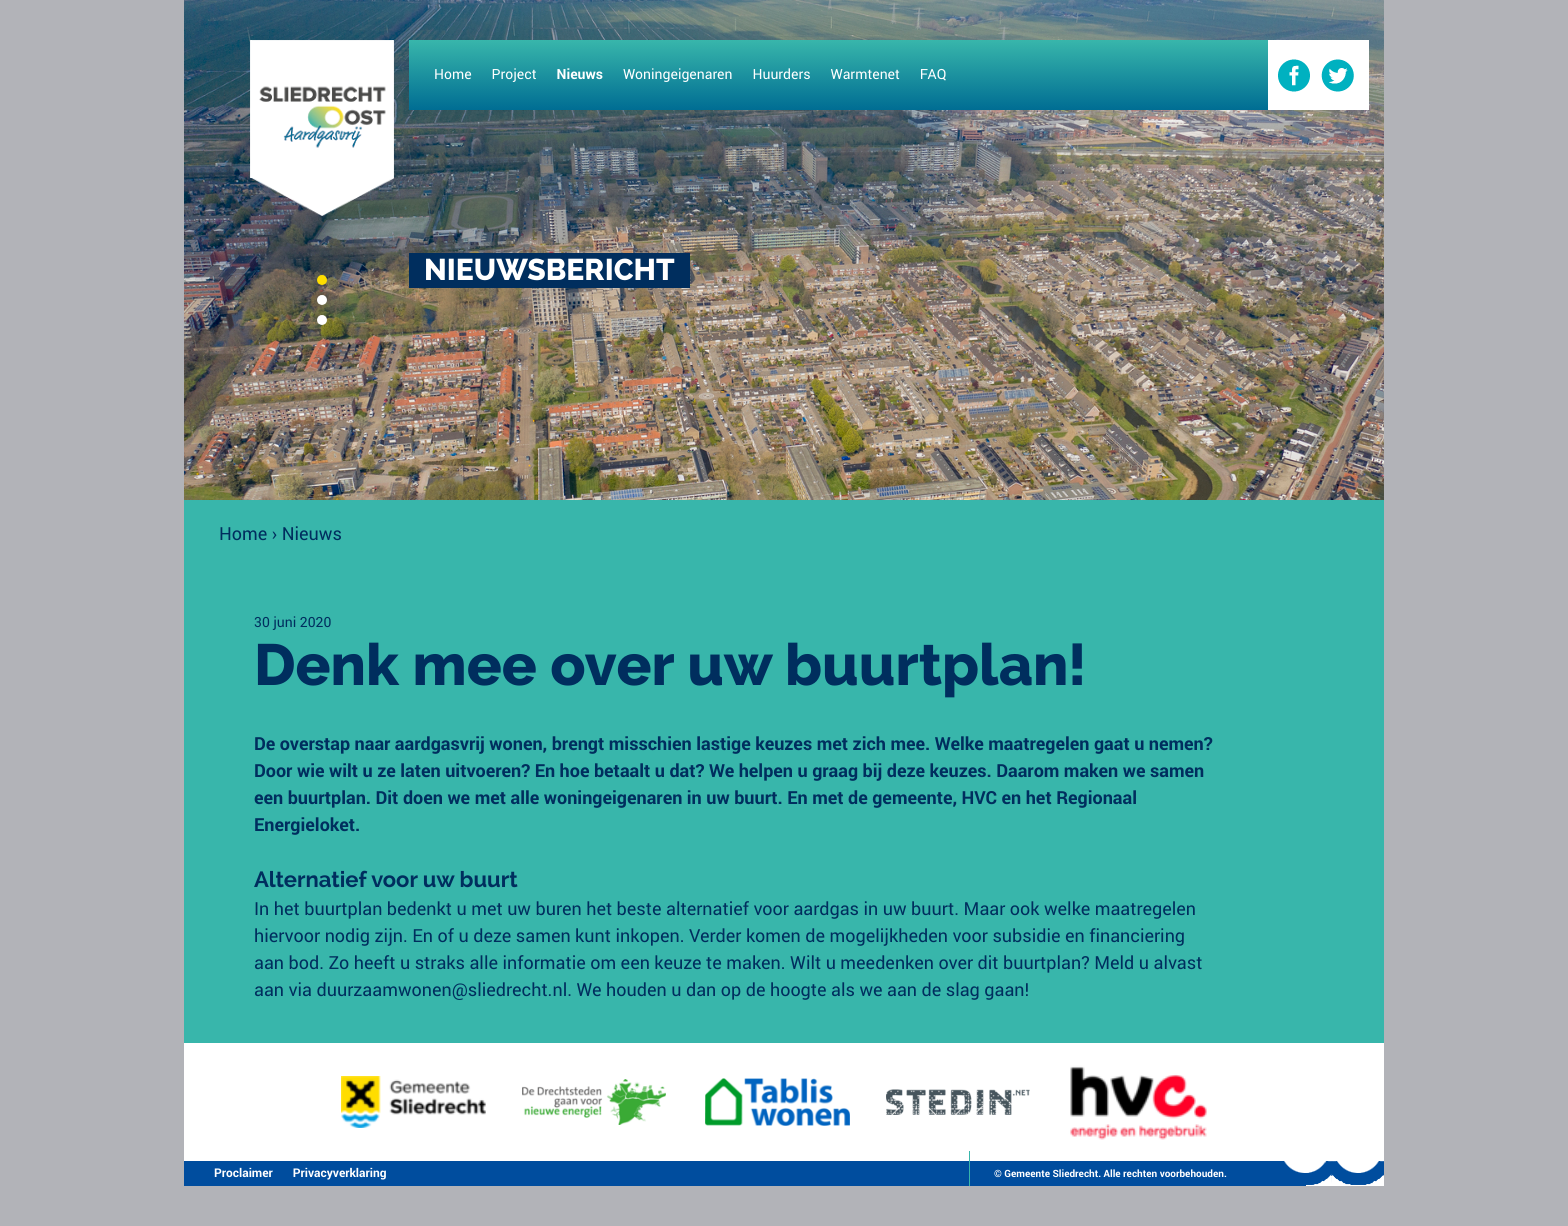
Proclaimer (243, 1173)
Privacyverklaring (340, 1173)
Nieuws (312, 533)
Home (243, 533)
